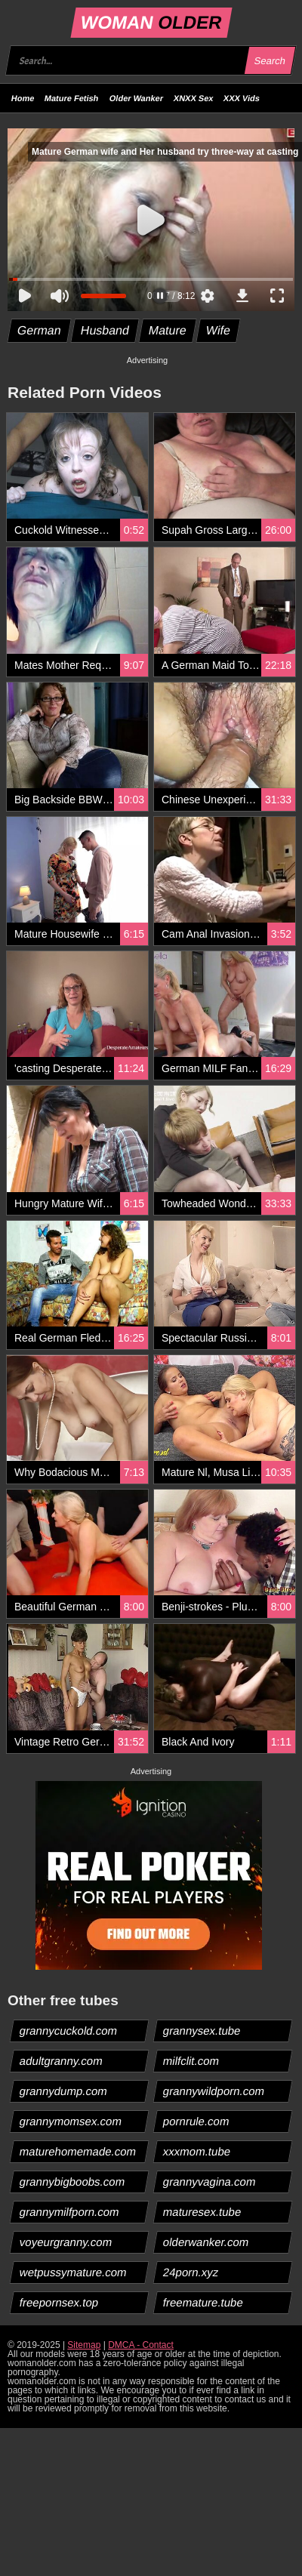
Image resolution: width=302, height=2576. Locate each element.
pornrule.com (196, 2121)
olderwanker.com (206, 2242)
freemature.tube (203, 2302)
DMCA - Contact (141, 2345)
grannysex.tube (202, 2030)
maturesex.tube (202, 2211)
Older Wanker (136, 98)
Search (269, 60)
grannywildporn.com (214, 2091)
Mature (167, 330)
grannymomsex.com (71, 2121)
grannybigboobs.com (72, 2181)
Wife (218, 330)
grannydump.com (64, 2091)
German (40, 330)
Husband (104, 330)
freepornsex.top (59, 2302)
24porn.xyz (191, 2272)
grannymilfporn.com (70, 2211)
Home (23, 98)
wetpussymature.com (73, 2272)
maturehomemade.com (78, 2151)
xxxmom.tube (197, 2151)
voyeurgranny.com (66, 2242)
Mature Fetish (72, 98)
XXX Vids (241, 98)
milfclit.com (191, 2060)
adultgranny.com (61, 2060)
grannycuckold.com (69, 2030)
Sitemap (83, 2345)
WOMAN (151, 22)
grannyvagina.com (209, 2181)
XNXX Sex (193, 98)
